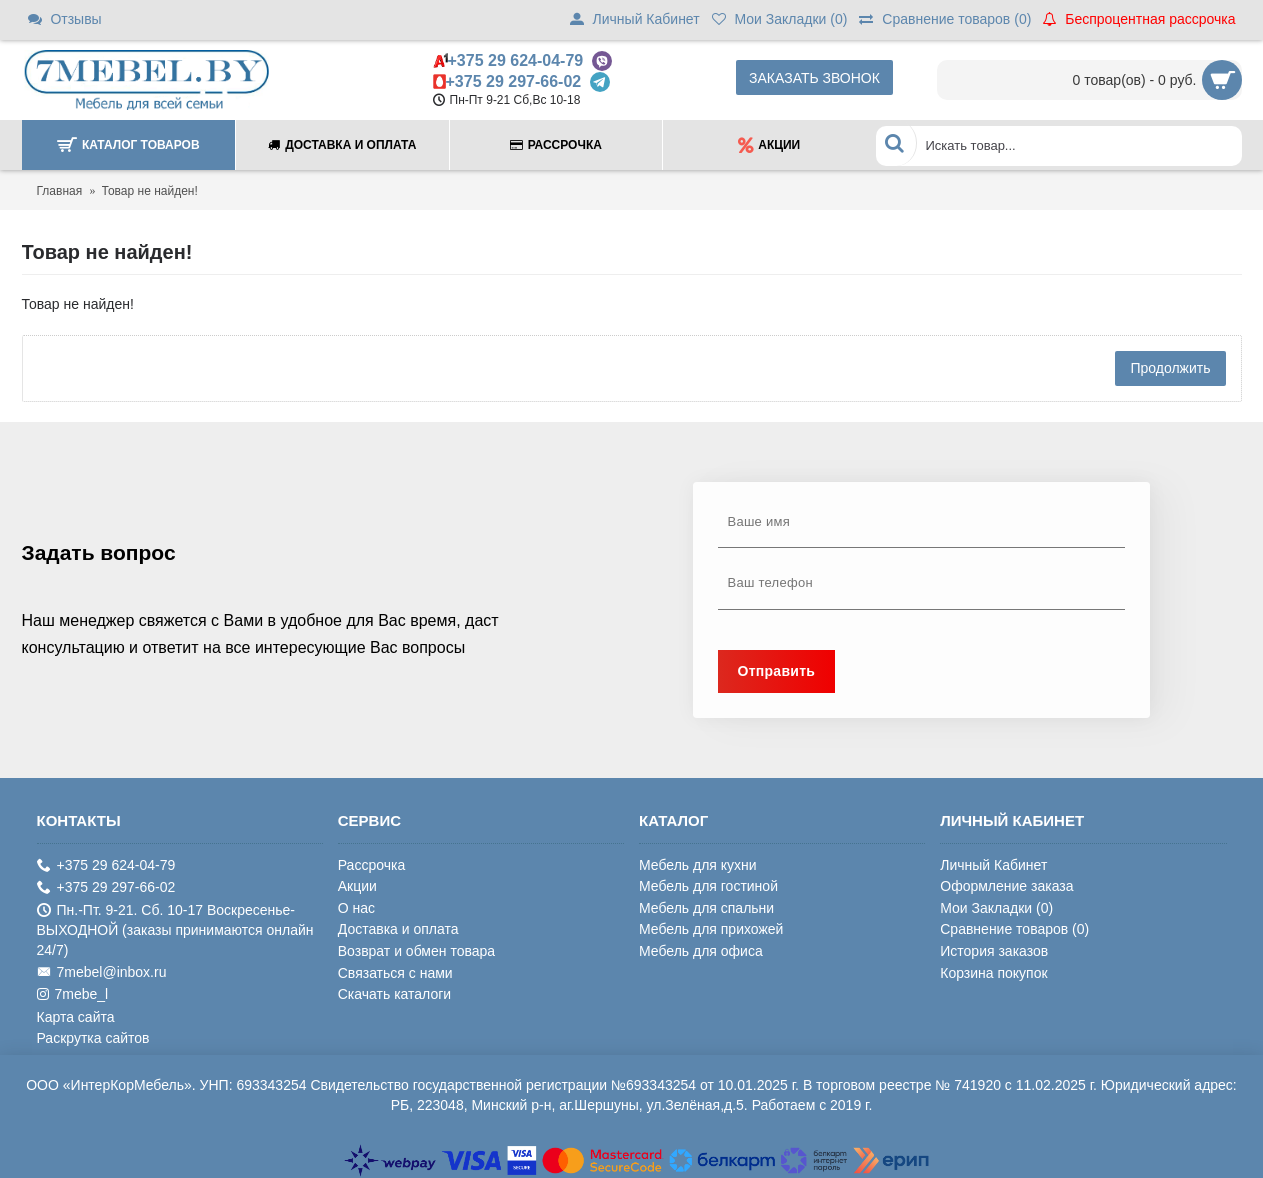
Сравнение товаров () (1014, 929)
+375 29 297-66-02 (514, 81)
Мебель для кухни (698, 865)
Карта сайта (76, 1017)
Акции (357, 886)
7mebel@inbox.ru (102, 972)
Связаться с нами (395, 973)
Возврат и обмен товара (416, 951)
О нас (356, 908)
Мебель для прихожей (711, 929)
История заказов (994, 951)
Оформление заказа (1006, 886)
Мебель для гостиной (708, 886)
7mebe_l (73, 994)
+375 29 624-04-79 (516, 60)
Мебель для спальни (706, 908)
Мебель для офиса (701, 951)
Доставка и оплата (398, 929)
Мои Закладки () (996, 908)
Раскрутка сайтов (93, 1038)
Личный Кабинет (993, 865)
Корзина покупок (993, 973)
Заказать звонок (814, 78)
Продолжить (1170, 368)
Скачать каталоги (394, 994)
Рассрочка (371, 865)
